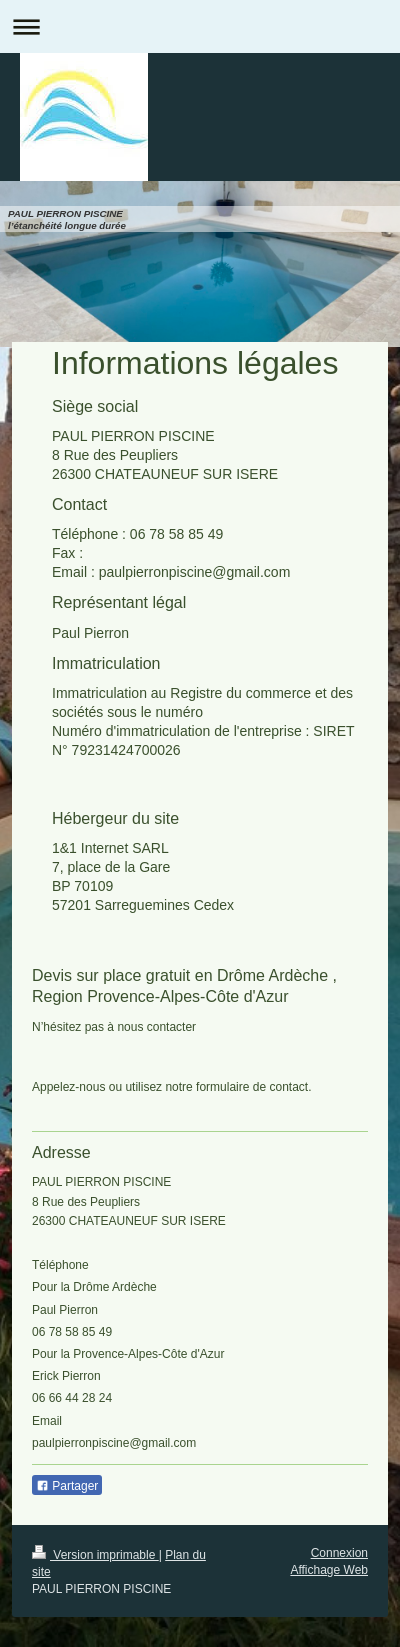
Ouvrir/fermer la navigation (200, 26)
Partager (67, 1486)
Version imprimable (95, 1555)
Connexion (339, 1553)
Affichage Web (329, 1570)
